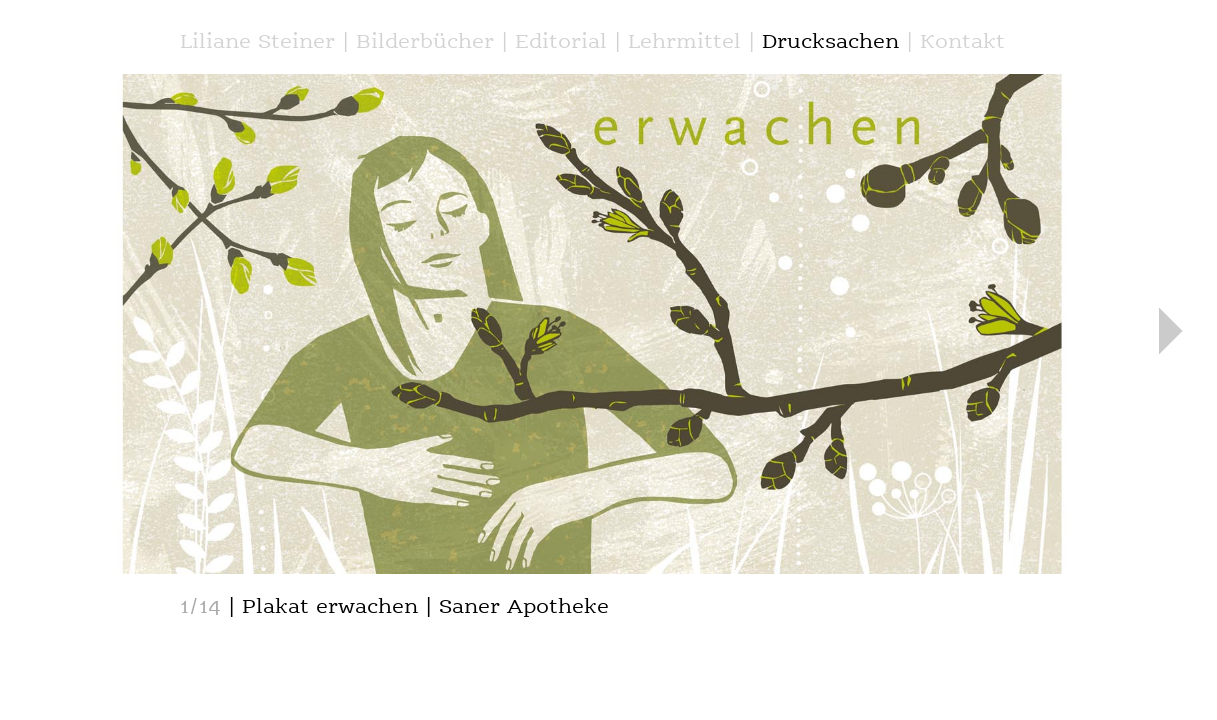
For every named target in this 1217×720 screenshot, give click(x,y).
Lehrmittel (684, 42)
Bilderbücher (425, 42)
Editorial (561, 42)
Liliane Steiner (257, 42)
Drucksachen (830, 42)
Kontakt (962, 42)
